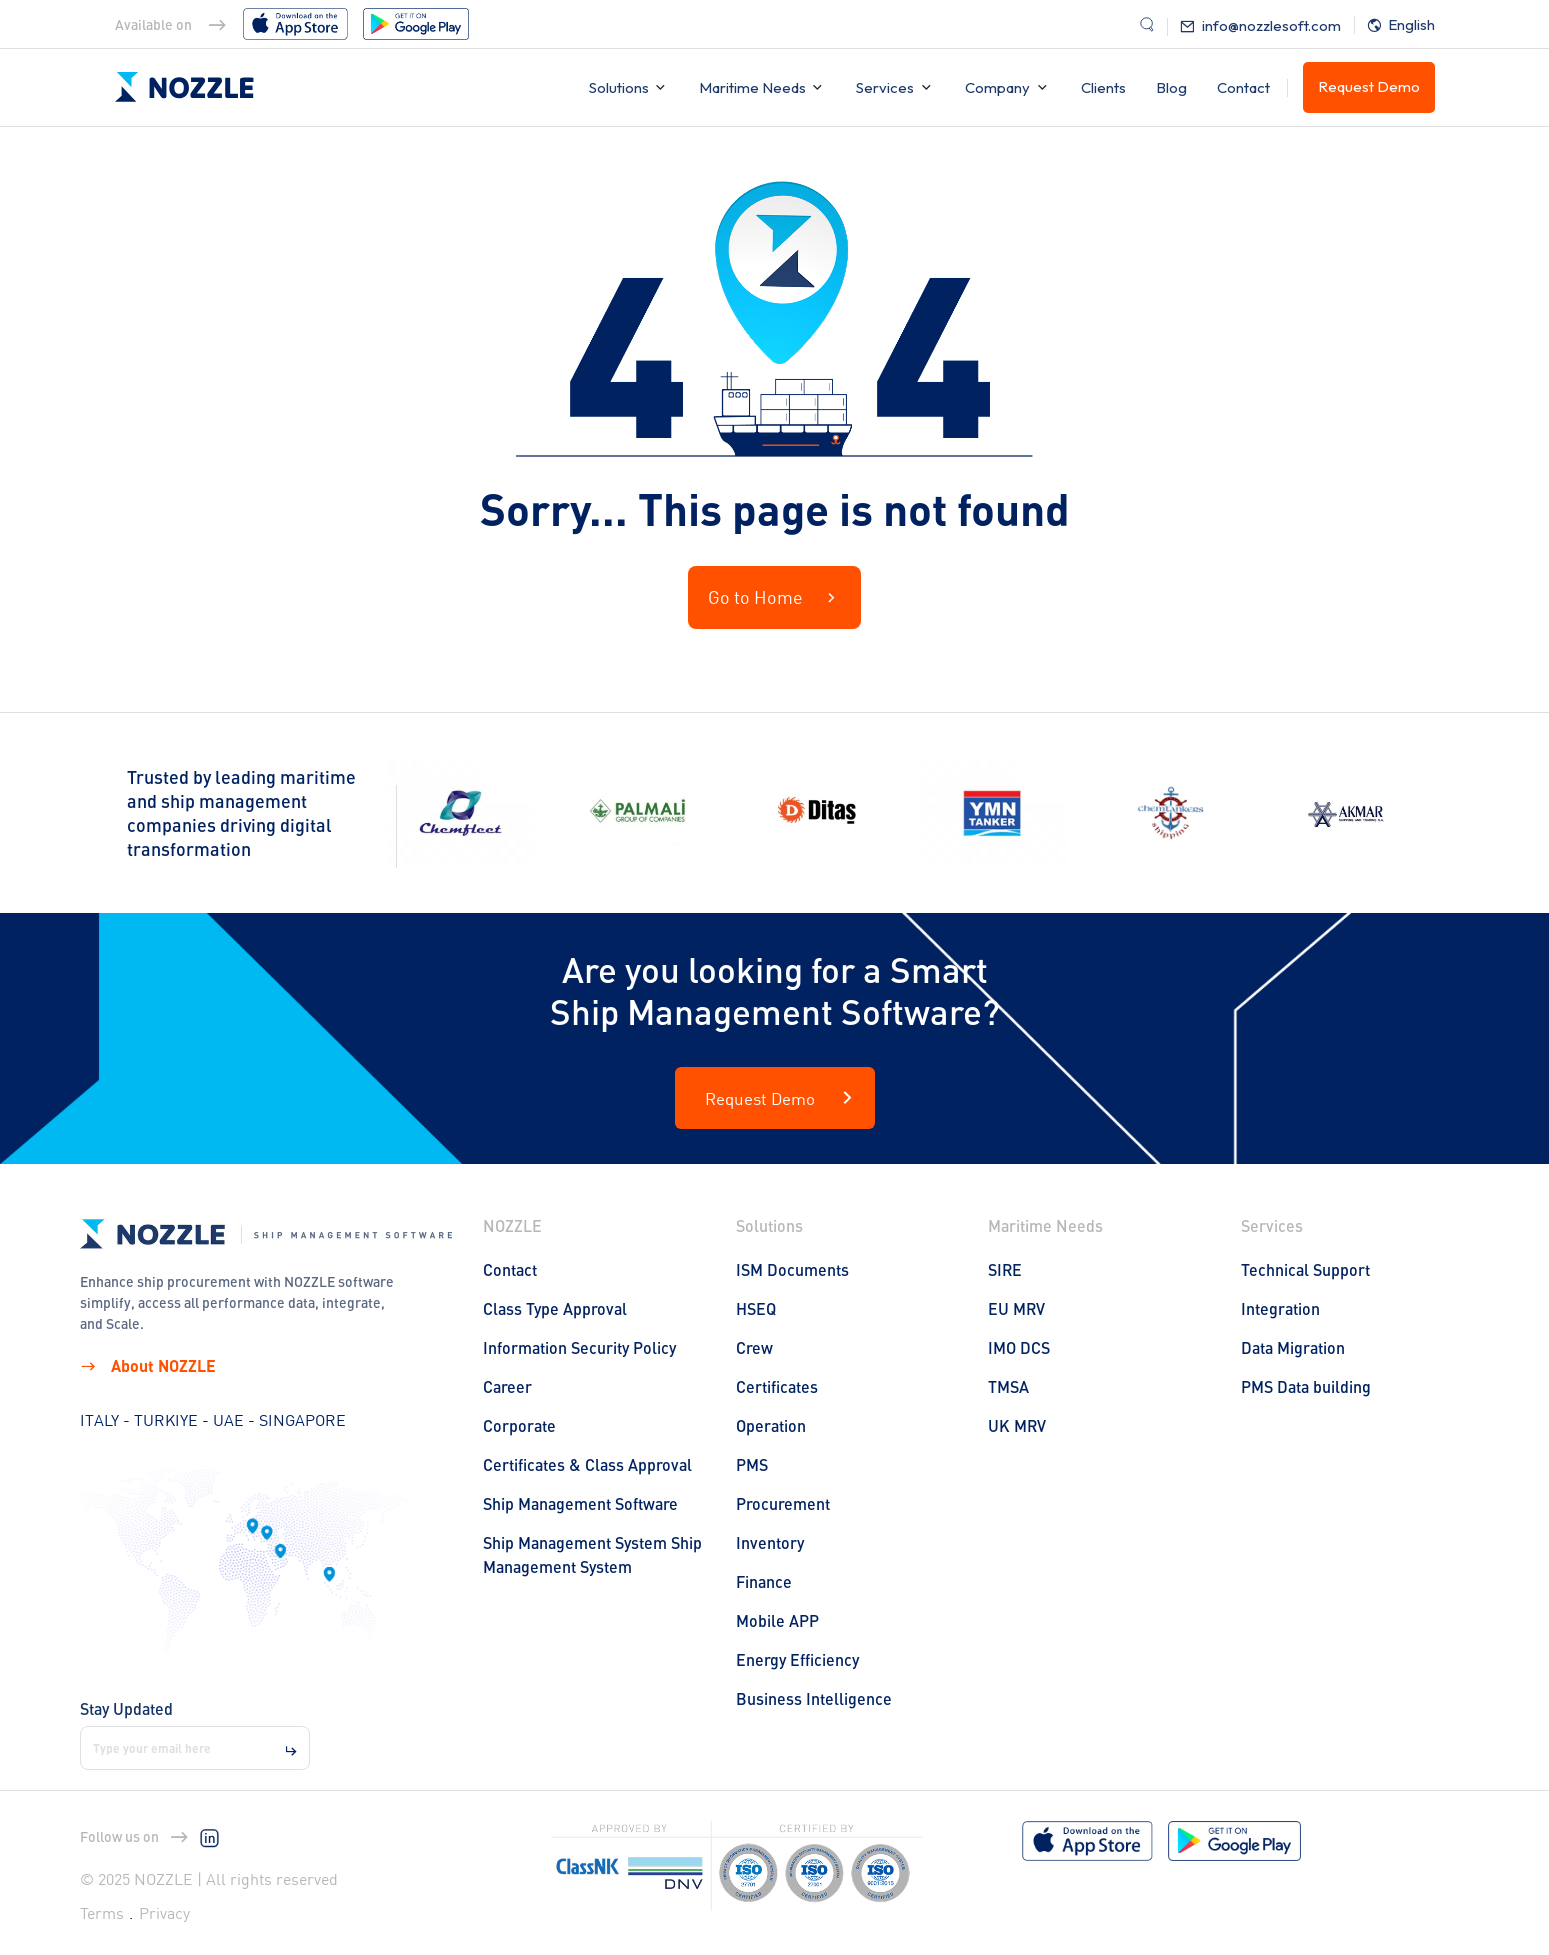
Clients (1103, 87)
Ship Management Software (580, 1503)
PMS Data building (1306, 1386)
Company (997, 87)
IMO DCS (1019, 1347)
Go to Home (774, 597)
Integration (1280, 1308)
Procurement (783, 1503)
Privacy (164, 1913)
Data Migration (1293, 1347)
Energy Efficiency (797, 1659)
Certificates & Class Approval (587, 1464)
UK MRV (1017, 1425)
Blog (1171, 87)
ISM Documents (792, 1269)
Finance (764, 1581)
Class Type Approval (555, 1308)
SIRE (1005, 1269)
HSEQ (756, 1308)
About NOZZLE (148, 1365)
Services (885, 87)
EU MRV (1016, 1308)
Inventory (770, 1542)
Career (507, 1386)
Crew (754, 1347)
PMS (752, 1464)
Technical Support (1305, 1269)
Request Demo (1369, 86)
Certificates (777, 1386)
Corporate (519, 1425)
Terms (102, 1913)
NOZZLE (512, 1225)
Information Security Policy (579, 1347)
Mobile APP (777, 1620)
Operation (771, 1425)
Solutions (620, 87)
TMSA (1008, 1386)
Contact (1243, 87)
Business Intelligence (814, 1698)
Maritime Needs (754, 87)
